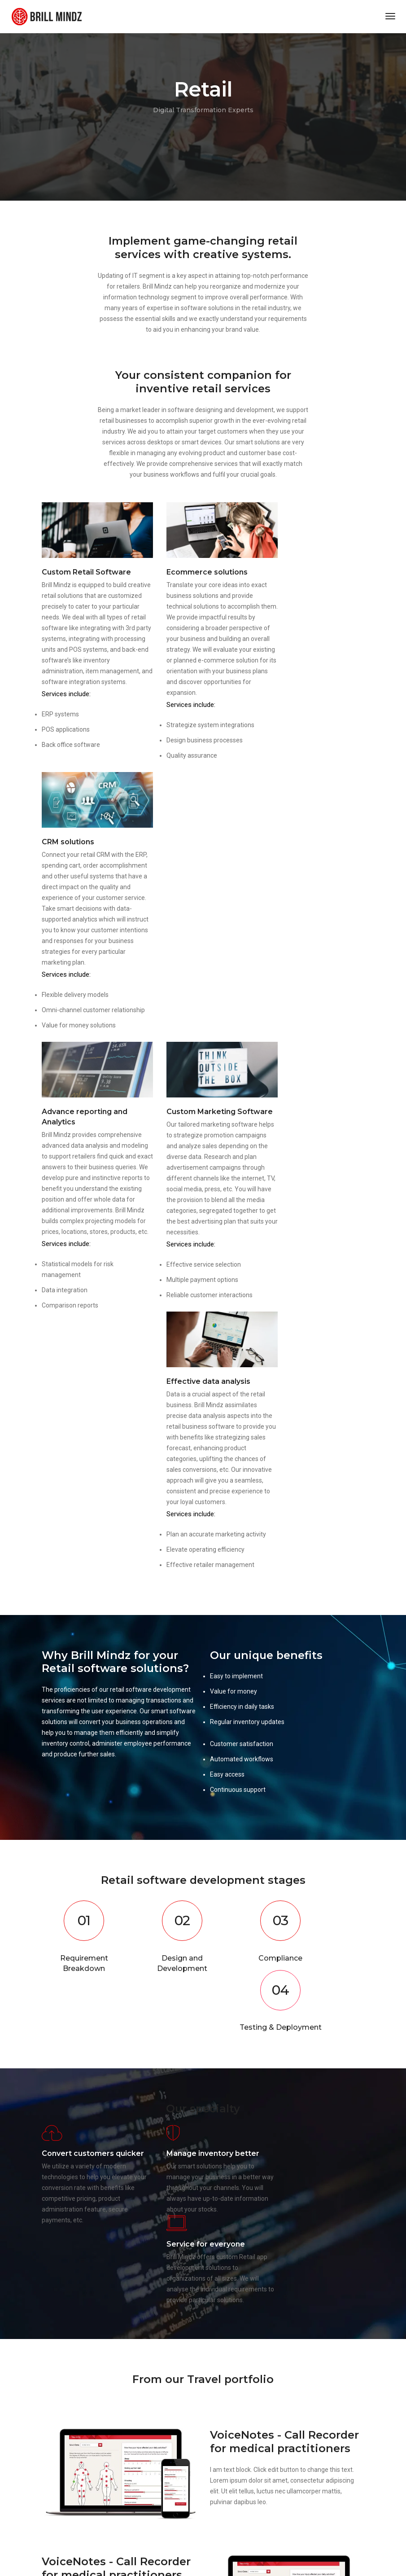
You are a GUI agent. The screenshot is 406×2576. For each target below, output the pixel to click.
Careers (129, 2491)
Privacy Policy (59, 2469)
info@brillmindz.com (252, 2370)
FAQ (124, 2469)
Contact (129, 2480)
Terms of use (58, 2480)
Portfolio (52, 2491)
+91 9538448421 (249, 2381)
